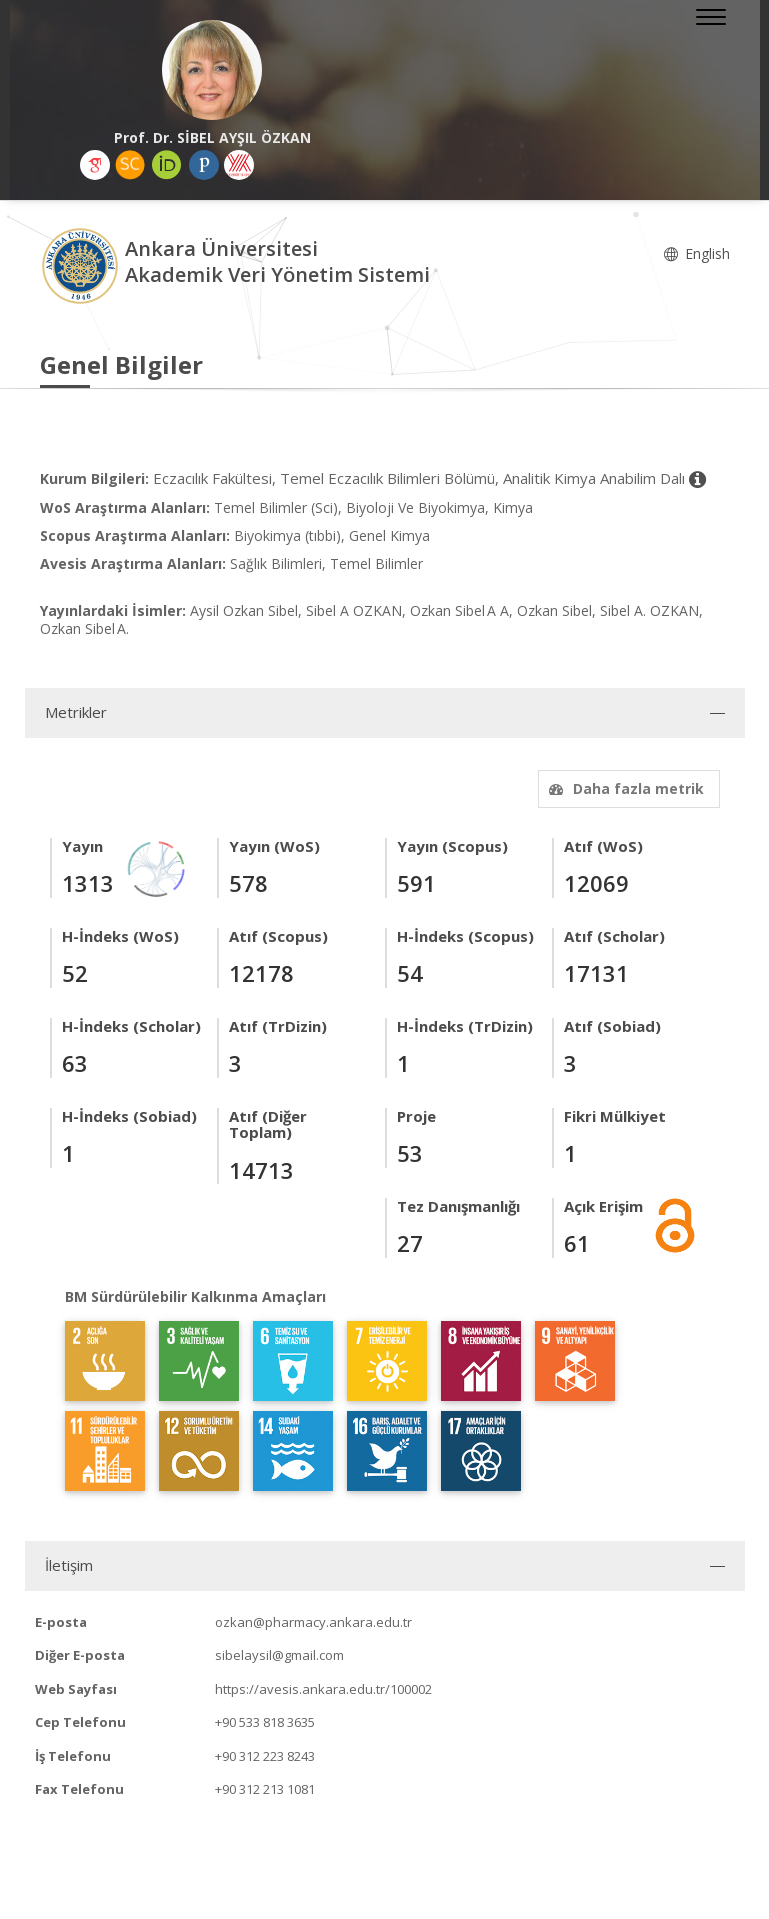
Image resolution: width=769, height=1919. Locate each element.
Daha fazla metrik (624, 788)
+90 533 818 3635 (265, 1722)
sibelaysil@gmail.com (279, 1655)
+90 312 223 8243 (265, 1756)
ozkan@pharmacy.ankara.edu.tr (313, 1622)
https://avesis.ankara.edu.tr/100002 (323, 1689)
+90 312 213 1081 (265, 1789)
